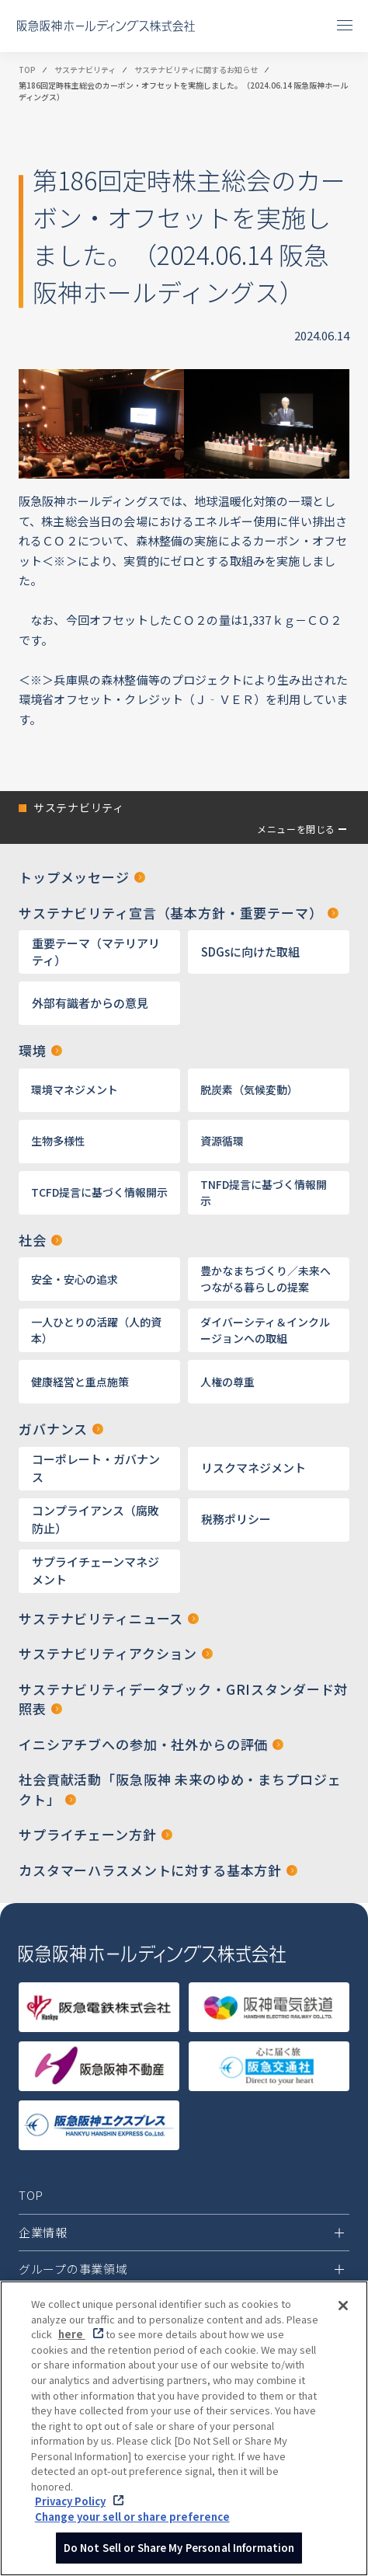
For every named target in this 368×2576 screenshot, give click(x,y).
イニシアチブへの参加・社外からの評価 (143, 1744)
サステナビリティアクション (108, 1653)
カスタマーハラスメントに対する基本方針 (150, 1870)
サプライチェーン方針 (88, 1834)
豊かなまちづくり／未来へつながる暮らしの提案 (265, 1279)
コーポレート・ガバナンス (96, 1468)
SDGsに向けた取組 (250, 951)
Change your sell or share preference (132, 2522)
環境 (33, 1050)
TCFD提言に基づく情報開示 (99, 1192)
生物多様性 (58, 1141)
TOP (27, 70)
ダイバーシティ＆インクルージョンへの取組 (265, 1330)
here (71, 2340)
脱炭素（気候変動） (249, 1089)
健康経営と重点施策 (80, 1381)
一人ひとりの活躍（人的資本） (96, 1330)
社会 (33, 1240)
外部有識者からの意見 (90, 1003)
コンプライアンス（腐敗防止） (95, 1519)
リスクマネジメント (253, 1467)
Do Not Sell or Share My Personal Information (179, 2553)
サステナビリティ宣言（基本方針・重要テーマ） (171, 912)
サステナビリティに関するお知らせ (196, 70)
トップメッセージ (74, 877)
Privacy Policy (70, 2507)
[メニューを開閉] (344, 25)
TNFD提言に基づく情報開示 (263, 1192)
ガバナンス (53, 1428)
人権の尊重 (227, 1381)
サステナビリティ (85, 70)
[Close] (343, 2312)
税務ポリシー (236, 1519)
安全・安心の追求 (74, 1279)
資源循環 (222, 1141)
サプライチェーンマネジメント (95, 1570)
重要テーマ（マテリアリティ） (96, 952)
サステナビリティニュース (101, 1618)
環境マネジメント (74, 1089)
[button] (184, 817)
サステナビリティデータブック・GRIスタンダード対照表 (183, 1699)
